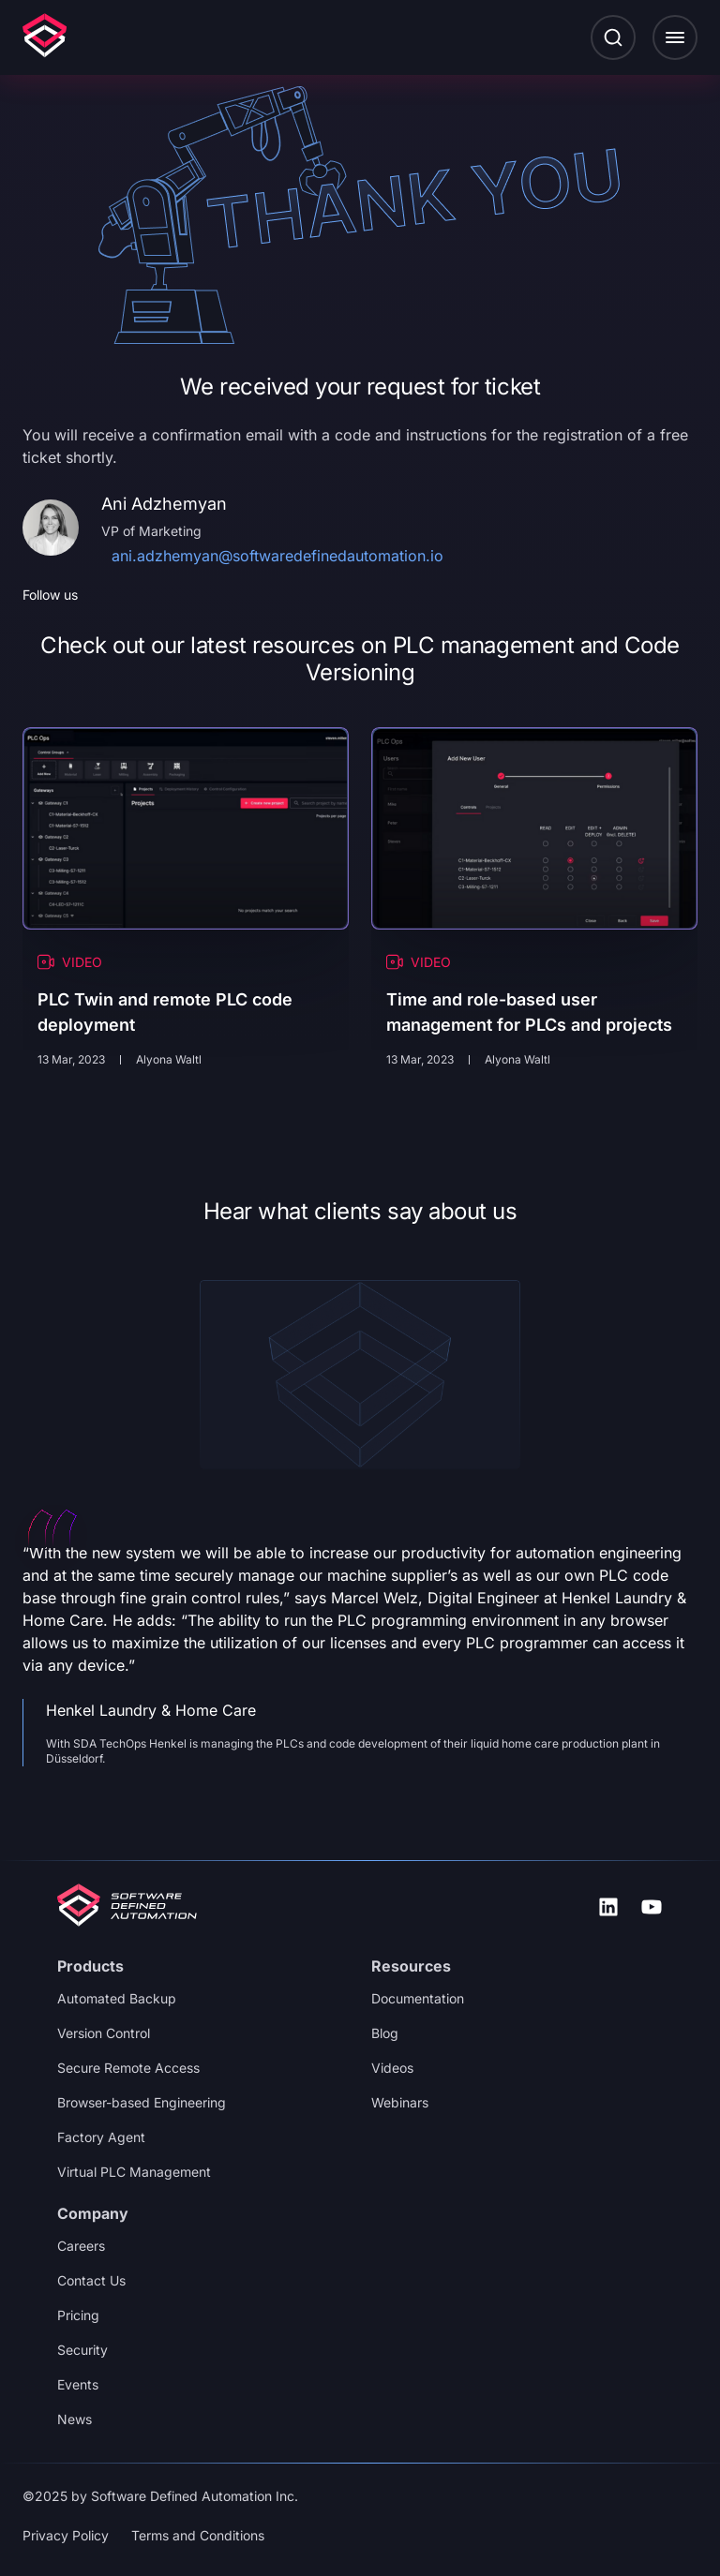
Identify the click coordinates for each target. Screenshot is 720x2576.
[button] (675, 37)
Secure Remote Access (128, 2068)
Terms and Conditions (197, 2535)
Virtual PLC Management (134, 2172)
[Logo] (44, 37)
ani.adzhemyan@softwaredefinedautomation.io (277, 555)
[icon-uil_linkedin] (608, 1907)
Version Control (103, 2033)
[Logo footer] (127, 1907)
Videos (392, 2068)
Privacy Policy (65, 2535)
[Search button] (613, 37)
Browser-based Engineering (141, 2102)
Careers (81, 2246)
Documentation (417, 1998)
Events (77, 2384)
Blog (384, 2033)
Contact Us (91, 2280)
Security (82, 2350)
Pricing (78, 2315)
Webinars (399, 2102)
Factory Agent (101, 2137)
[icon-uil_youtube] (651, 1907)
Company (92, 2213)
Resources (411, 1966)
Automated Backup (116, 1998)
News (74, 2419)
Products (90, 1966)
